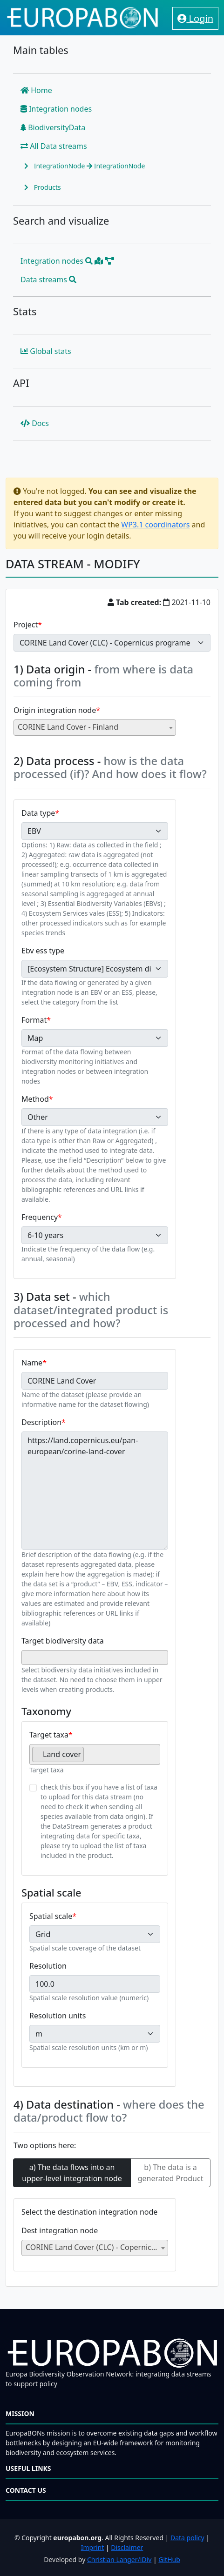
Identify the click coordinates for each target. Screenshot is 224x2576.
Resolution (48, 1966)
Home (36, 90)
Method (35, 1099)
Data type (38, 813)
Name (31, 1363)
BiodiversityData (52, 127)
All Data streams (53, 146)
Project (26, 624)
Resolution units (57, 2015)
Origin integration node (55, 710)
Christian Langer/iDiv (119, 2559)
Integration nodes (56, 109)
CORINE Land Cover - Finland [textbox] (68, 727)
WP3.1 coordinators (155, 524)
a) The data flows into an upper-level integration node (72, 2172)
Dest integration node (59, 2230)
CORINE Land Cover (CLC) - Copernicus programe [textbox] (97, 2247)
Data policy (187, 2537)
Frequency (39, 1217)
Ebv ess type (42, 950)
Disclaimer (127, 2547)
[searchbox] (27, 1657)
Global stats (45, 351)
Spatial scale (50, 1916)
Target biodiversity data (62, 1641)
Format (34, 1020)
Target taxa (48, 1735)
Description (41, 1422)
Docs (34, 423)
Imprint (92, 2547)
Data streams (48, 279)
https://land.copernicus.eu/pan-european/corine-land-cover (94, 1490)
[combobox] (95, 727)
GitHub (169, 2559)
